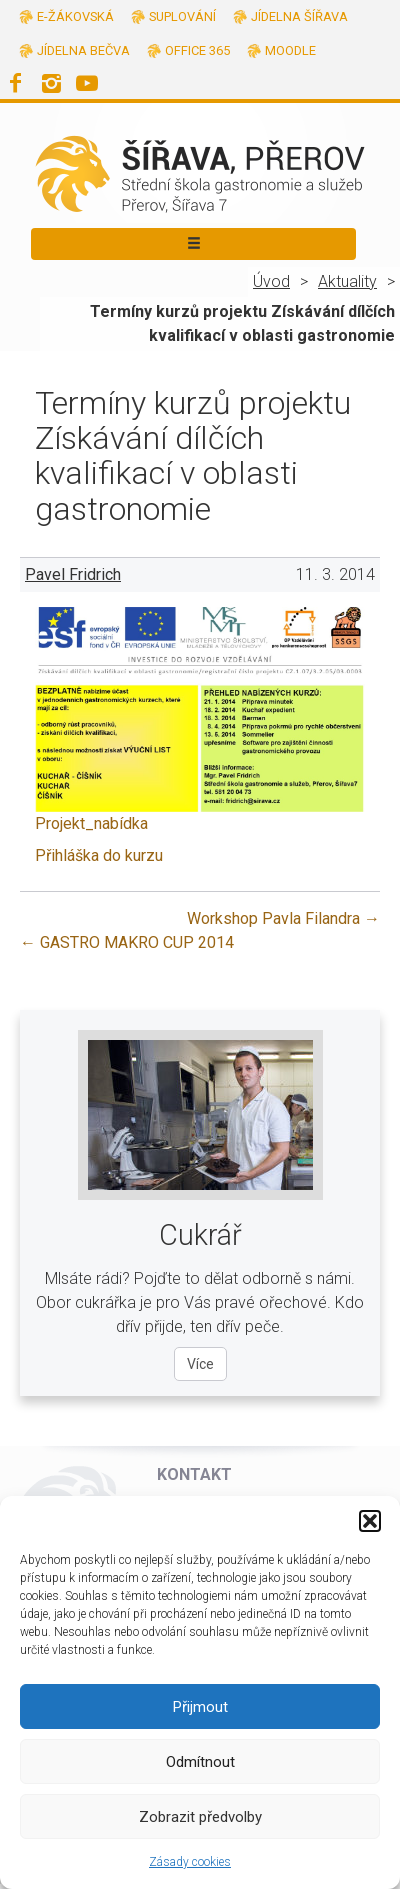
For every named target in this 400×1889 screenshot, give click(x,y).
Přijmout (200, 1707)
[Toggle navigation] (193, 244)
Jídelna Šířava (299, 16)
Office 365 (197, 50)
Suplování (182, 16)
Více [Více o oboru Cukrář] (200, 1364)
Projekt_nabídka (91, 823)
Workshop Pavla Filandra (283, 918)
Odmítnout (200, 1762)
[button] (370, 1521)
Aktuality (347, 281)
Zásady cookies (190, 1862)
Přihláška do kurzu (99, 855)
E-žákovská (75, 16)
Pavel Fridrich (73, 574)
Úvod (271, 281)
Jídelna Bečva (83, 50)
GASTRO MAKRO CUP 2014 (127, 942)
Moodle (290, 50)
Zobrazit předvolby (200, 1817)
